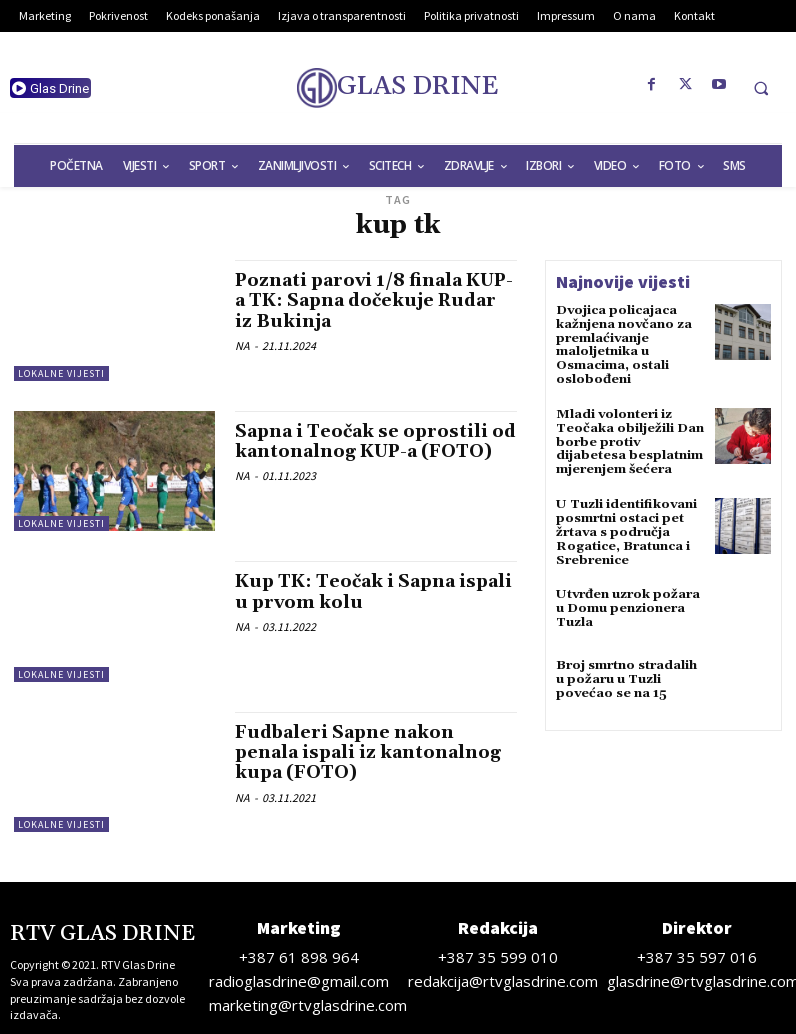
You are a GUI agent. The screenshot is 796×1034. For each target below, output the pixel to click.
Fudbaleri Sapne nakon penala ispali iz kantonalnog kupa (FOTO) (370, 752)
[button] (761, 88)
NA (242, 343)
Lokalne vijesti (61, 373)
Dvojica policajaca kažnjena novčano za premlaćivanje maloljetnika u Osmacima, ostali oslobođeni (622, 343)
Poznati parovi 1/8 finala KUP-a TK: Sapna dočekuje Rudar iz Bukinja (363, 300)
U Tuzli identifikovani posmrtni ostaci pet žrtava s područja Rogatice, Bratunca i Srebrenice (624, 524)
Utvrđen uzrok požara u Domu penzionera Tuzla (625, 597)
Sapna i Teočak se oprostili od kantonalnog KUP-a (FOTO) (365, 451)
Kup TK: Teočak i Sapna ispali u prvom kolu (349, 591)
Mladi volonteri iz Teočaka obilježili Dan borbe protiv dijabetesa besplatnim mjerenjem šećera (630, 437)
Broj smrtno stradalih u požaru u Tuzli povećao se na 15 (626, 668)
